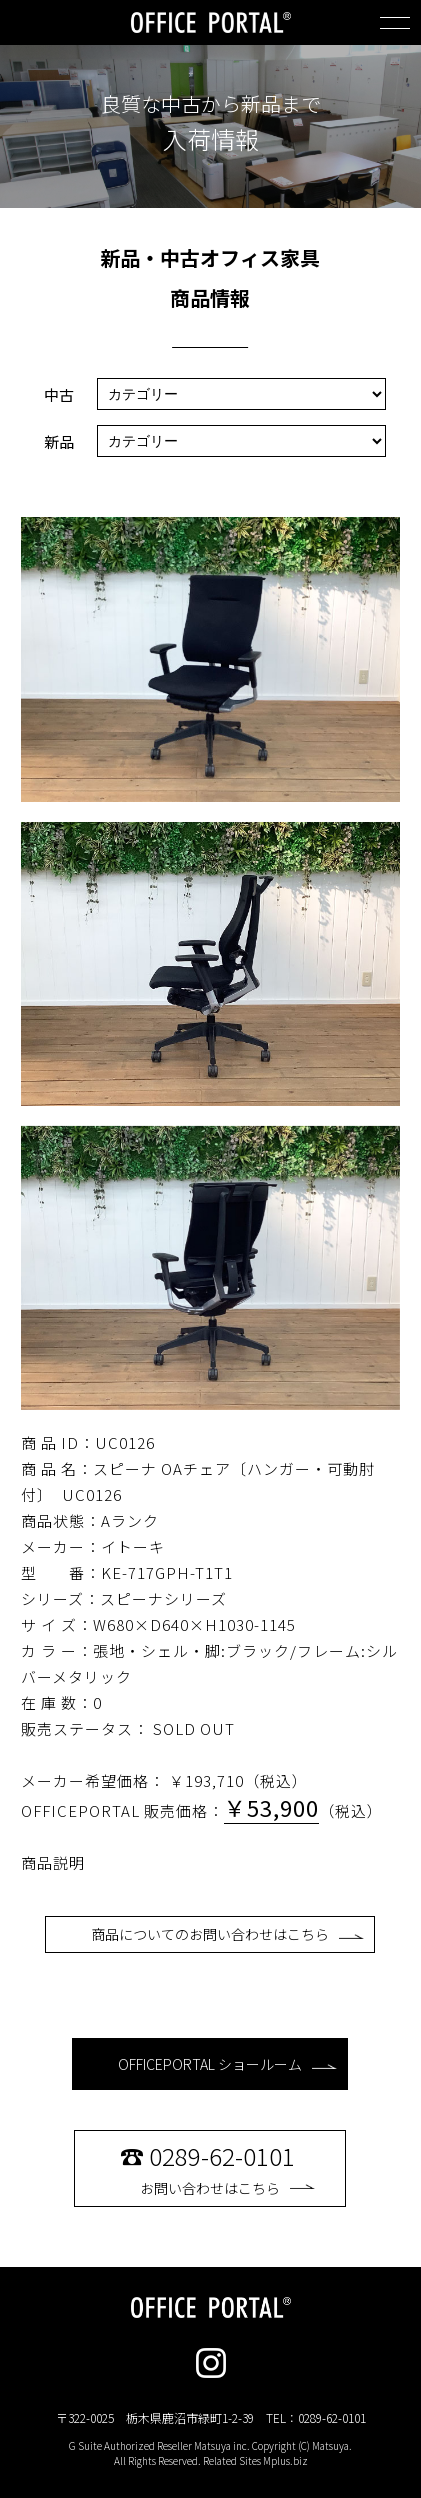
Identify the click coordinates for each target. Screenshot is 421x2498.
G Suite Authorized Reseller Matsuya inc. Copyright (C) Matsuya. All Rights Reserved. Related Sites (210, 2453)
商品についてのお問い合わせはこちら (227, 1934)
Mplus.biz (285, 2460)
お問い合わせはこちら (227, 2168)
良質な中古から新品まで (211, 104)
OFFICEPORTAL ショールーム (227, 2064)
